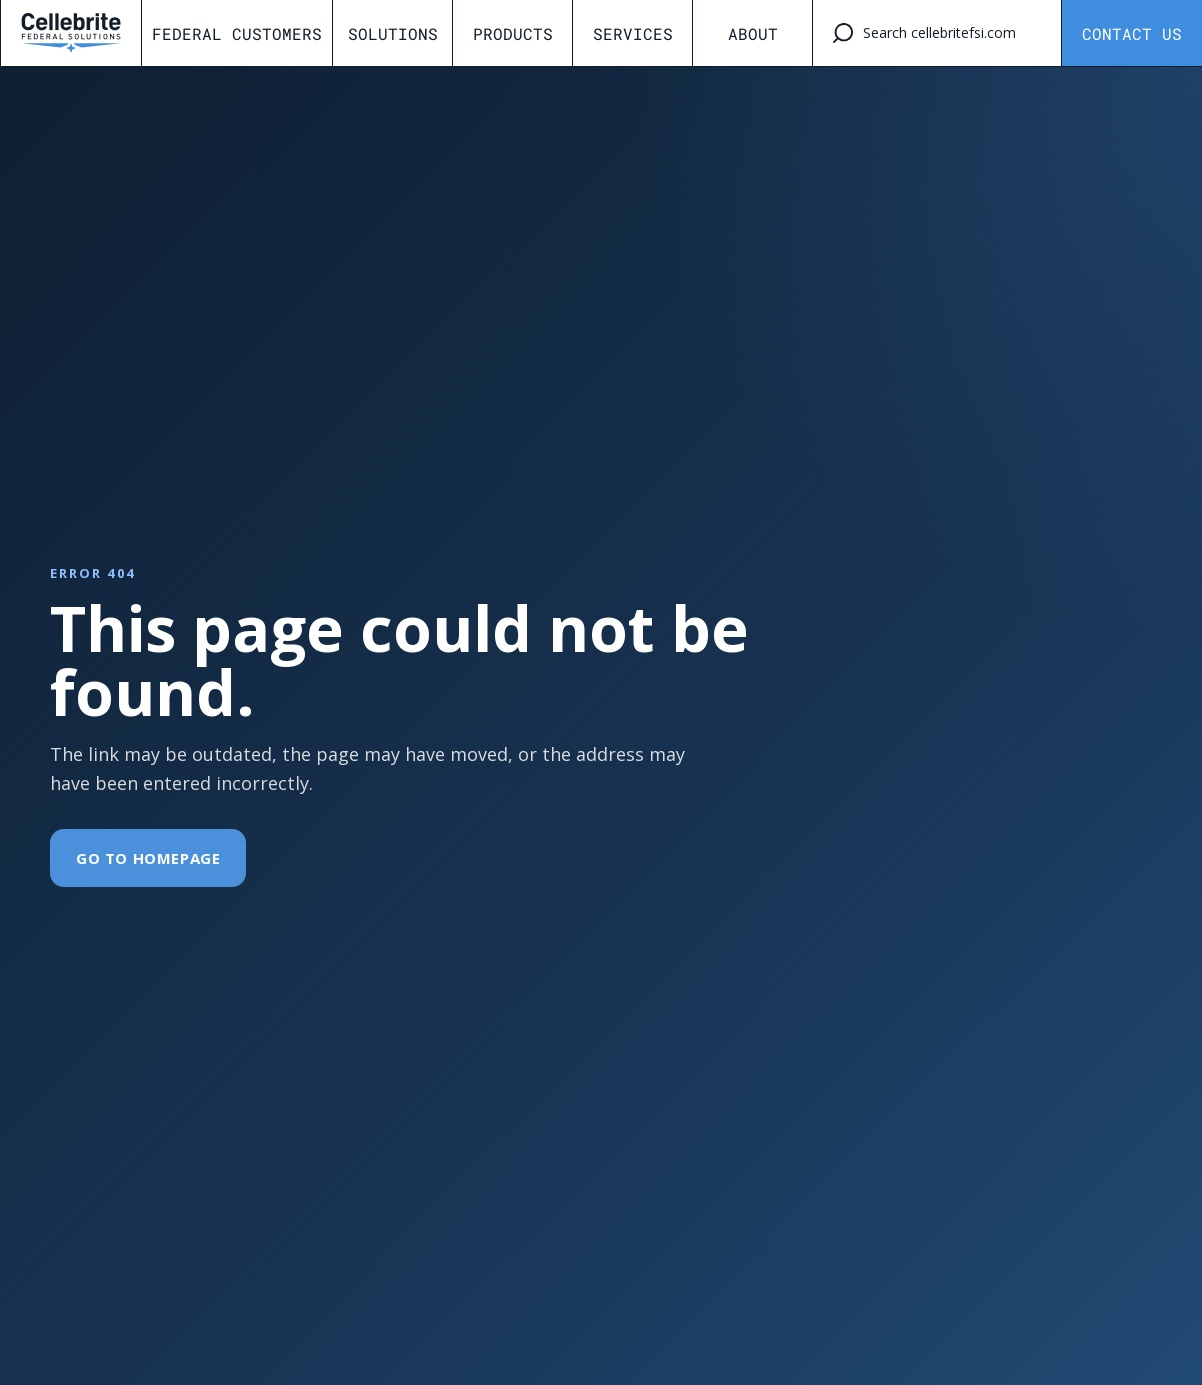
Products (513, 33)
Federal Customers (237, 33)
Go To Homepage (148, 858)
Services (633, 33)
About (753, 33)
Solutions (393, 33)
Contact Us (1132, 33)
